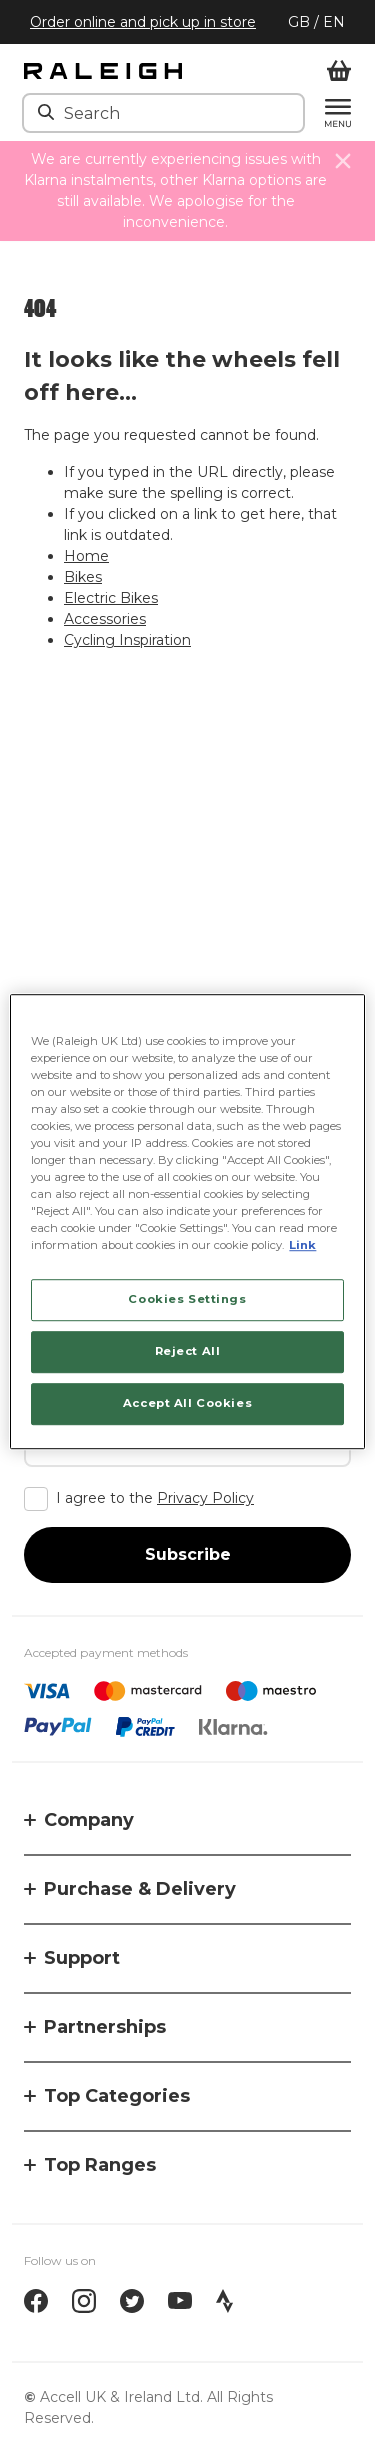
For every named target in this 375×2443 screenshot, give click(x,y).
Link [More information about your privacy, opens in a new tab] (302, 1245)
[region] (187, 1222)
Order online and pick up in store (143, 22)
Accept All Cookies (187, 1403)
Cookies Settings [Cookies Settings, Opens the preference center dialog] (187, 1300)
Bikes (83, 577)
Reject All (188, 1351)
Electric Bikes (111, 598)
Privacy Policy (205, 1498)
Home (86, 556)
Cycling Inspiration (127, 640)
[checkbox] (187, 1499)
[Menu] (328, 113)
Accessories (105, 619)
